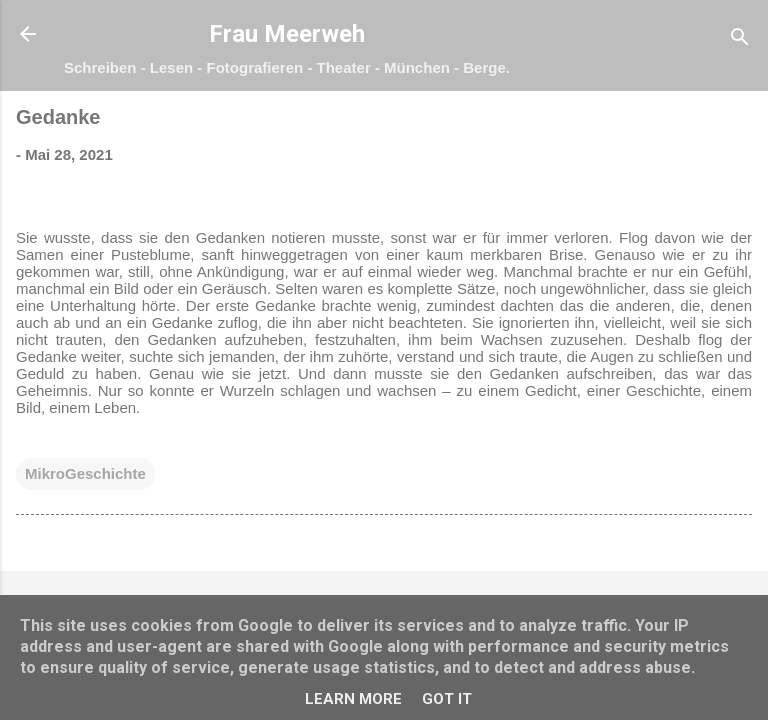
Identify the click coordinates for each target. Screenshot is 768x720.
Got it (447, 699)
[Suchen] (740, 40)
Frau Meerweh (287, 34)
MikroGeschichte (85, 473)
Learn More (353, 699)
